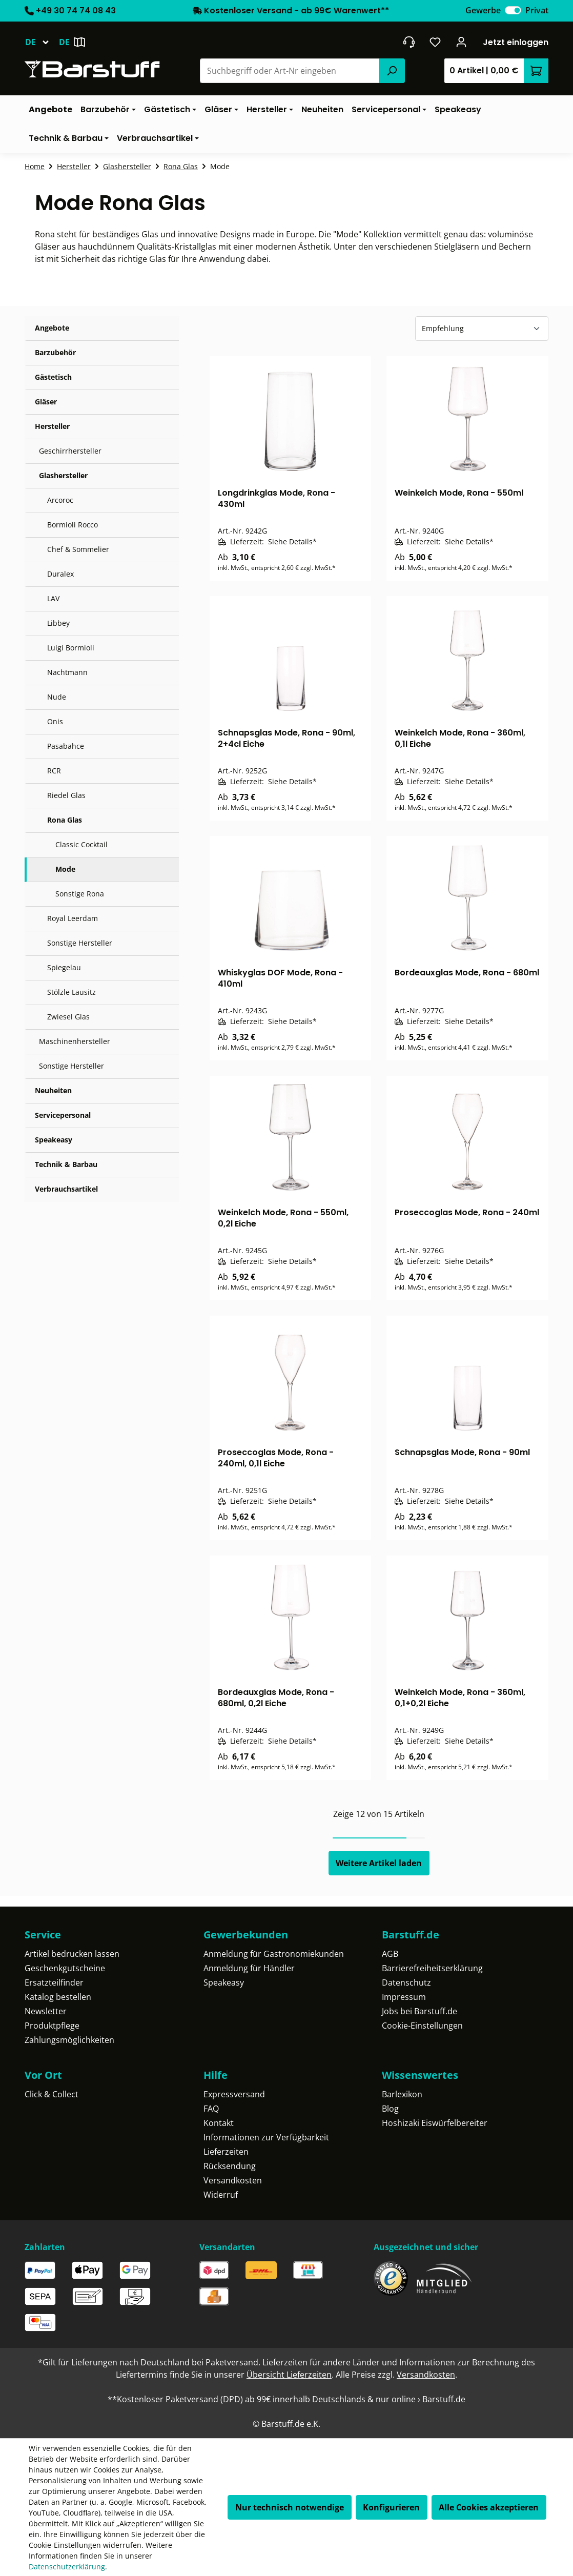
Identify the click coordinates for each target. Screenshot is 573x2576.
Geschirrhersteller (70, 451)
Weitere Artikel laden (379, 1863)
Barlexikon (402, 2094)
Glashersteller (63, 475)
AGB (390, 1953)
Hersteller (52, 426)
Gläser (46, 401)
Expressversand (234, 2094)
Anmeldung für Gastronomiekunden (273, 1953)
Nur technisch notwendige (289, 2507)
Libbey (58, 623)
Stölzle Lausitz (71, 992)
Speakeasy (53, 1139)
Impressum (404, 1996)
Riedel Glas (66, 795)
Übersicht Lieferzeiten (289, 2374)
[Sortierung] (481, 328)
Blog (390, 2108)
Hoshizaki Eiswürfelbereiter (434, 2123)
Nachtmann (67, 672)
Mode (65, 869)
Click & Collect (51, 2094)
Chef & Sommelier (78, 549)
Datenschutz (406, 1982)
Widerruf (220, 2194)
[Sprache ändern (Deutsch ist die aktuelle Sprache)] (42, 42)
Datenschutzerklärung (67, 2566)
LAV (53, 598)
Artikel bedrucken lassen (72, 1953)
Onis (55, 721)
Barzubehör (55, 352)
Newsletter (46, 2011)
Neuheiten (53, 1090)
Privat (536, 10)
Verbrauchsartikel (66, 1189)
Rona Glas (64, 820)
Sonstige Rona (79, 893)
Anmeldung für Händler (249, 1968)
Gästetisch (53, 377)
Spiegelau (64, 967)
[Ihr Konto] (461, 42)
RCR (54, 770)
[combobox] (290, 70)
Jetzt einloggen (515, 42)
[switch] (513, 10)
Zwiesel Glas (68, 1016)
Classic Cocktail (81, 844)
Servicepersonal (63, 1115)
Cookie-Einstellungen (422, 2025)
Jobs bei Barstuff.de (419, 2011)
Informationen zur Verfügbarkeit (266, 2137)
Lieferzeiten (226, 2151)
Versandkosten (232, 2180)
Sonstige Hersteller (79, 943)
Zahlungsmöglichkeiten (69, 2040)
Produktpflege (52, 2025)
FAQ (211, 2108)
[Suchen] (391, 70)
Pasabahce (65, 746)
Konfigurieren (391, 2507)
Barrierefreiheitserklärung (432, 1968)
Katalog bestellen (58, 1996)
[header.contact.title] (409, 42)
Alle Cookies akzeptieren (489, 2507)
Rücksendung (229, 2166)
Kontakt (218, 2123)
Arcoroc (60, 500)
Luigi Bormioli (70, 647)
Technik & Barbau (66, 1164)
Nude (56, 697)
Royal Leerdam (72, 918)
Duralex (60, 574)
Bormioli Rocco (72, 524)
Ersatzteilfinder (54, 1982)
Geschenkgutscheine (65, 1968)
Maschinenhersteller (74, 1041)
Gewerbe (483, 10)
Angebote (52, 328)
